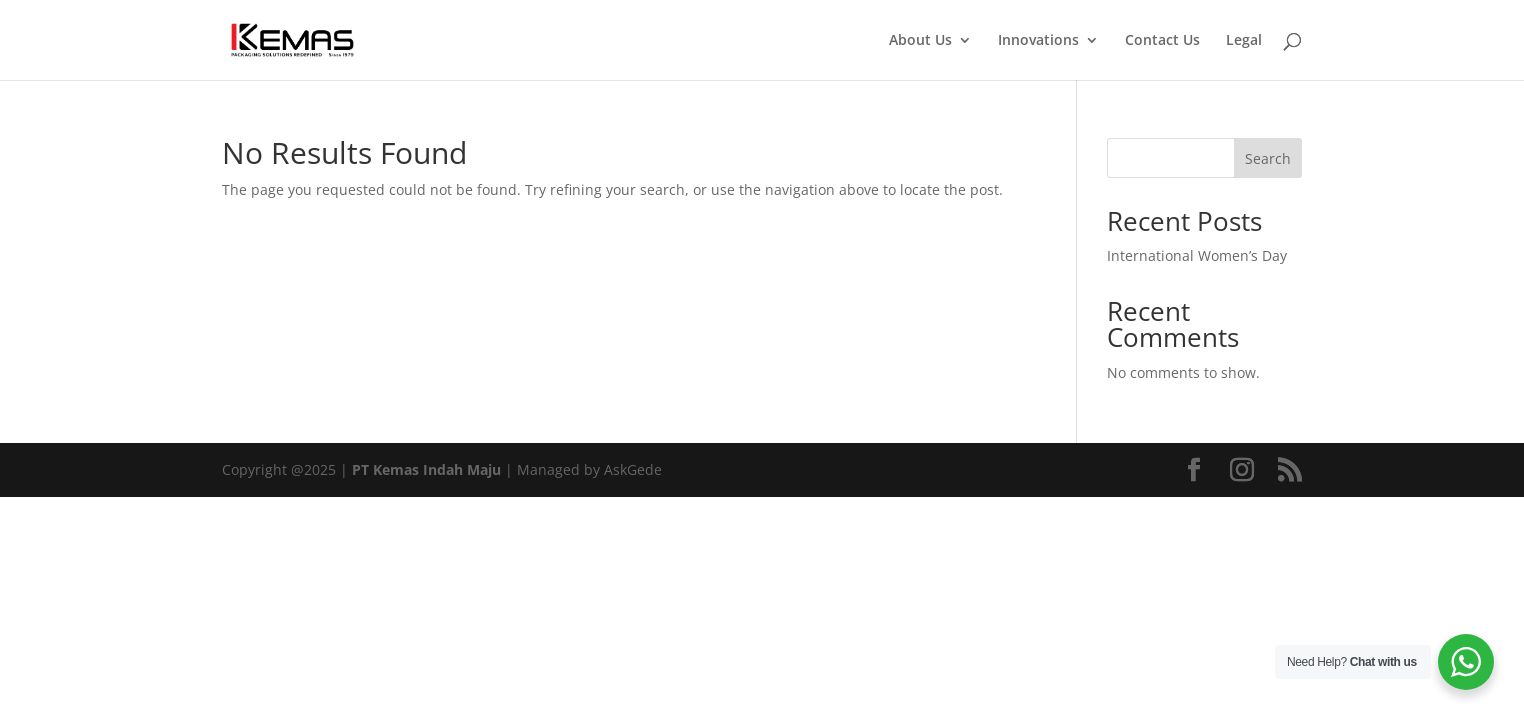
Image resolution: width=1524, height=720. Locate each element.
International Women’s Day (1197, 255)
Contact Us (1162, 41)
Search (1268, 158)
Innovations (1038, 41)
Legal (1244, 41)
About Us (920, 41)
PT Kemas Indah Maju (426, 469)
